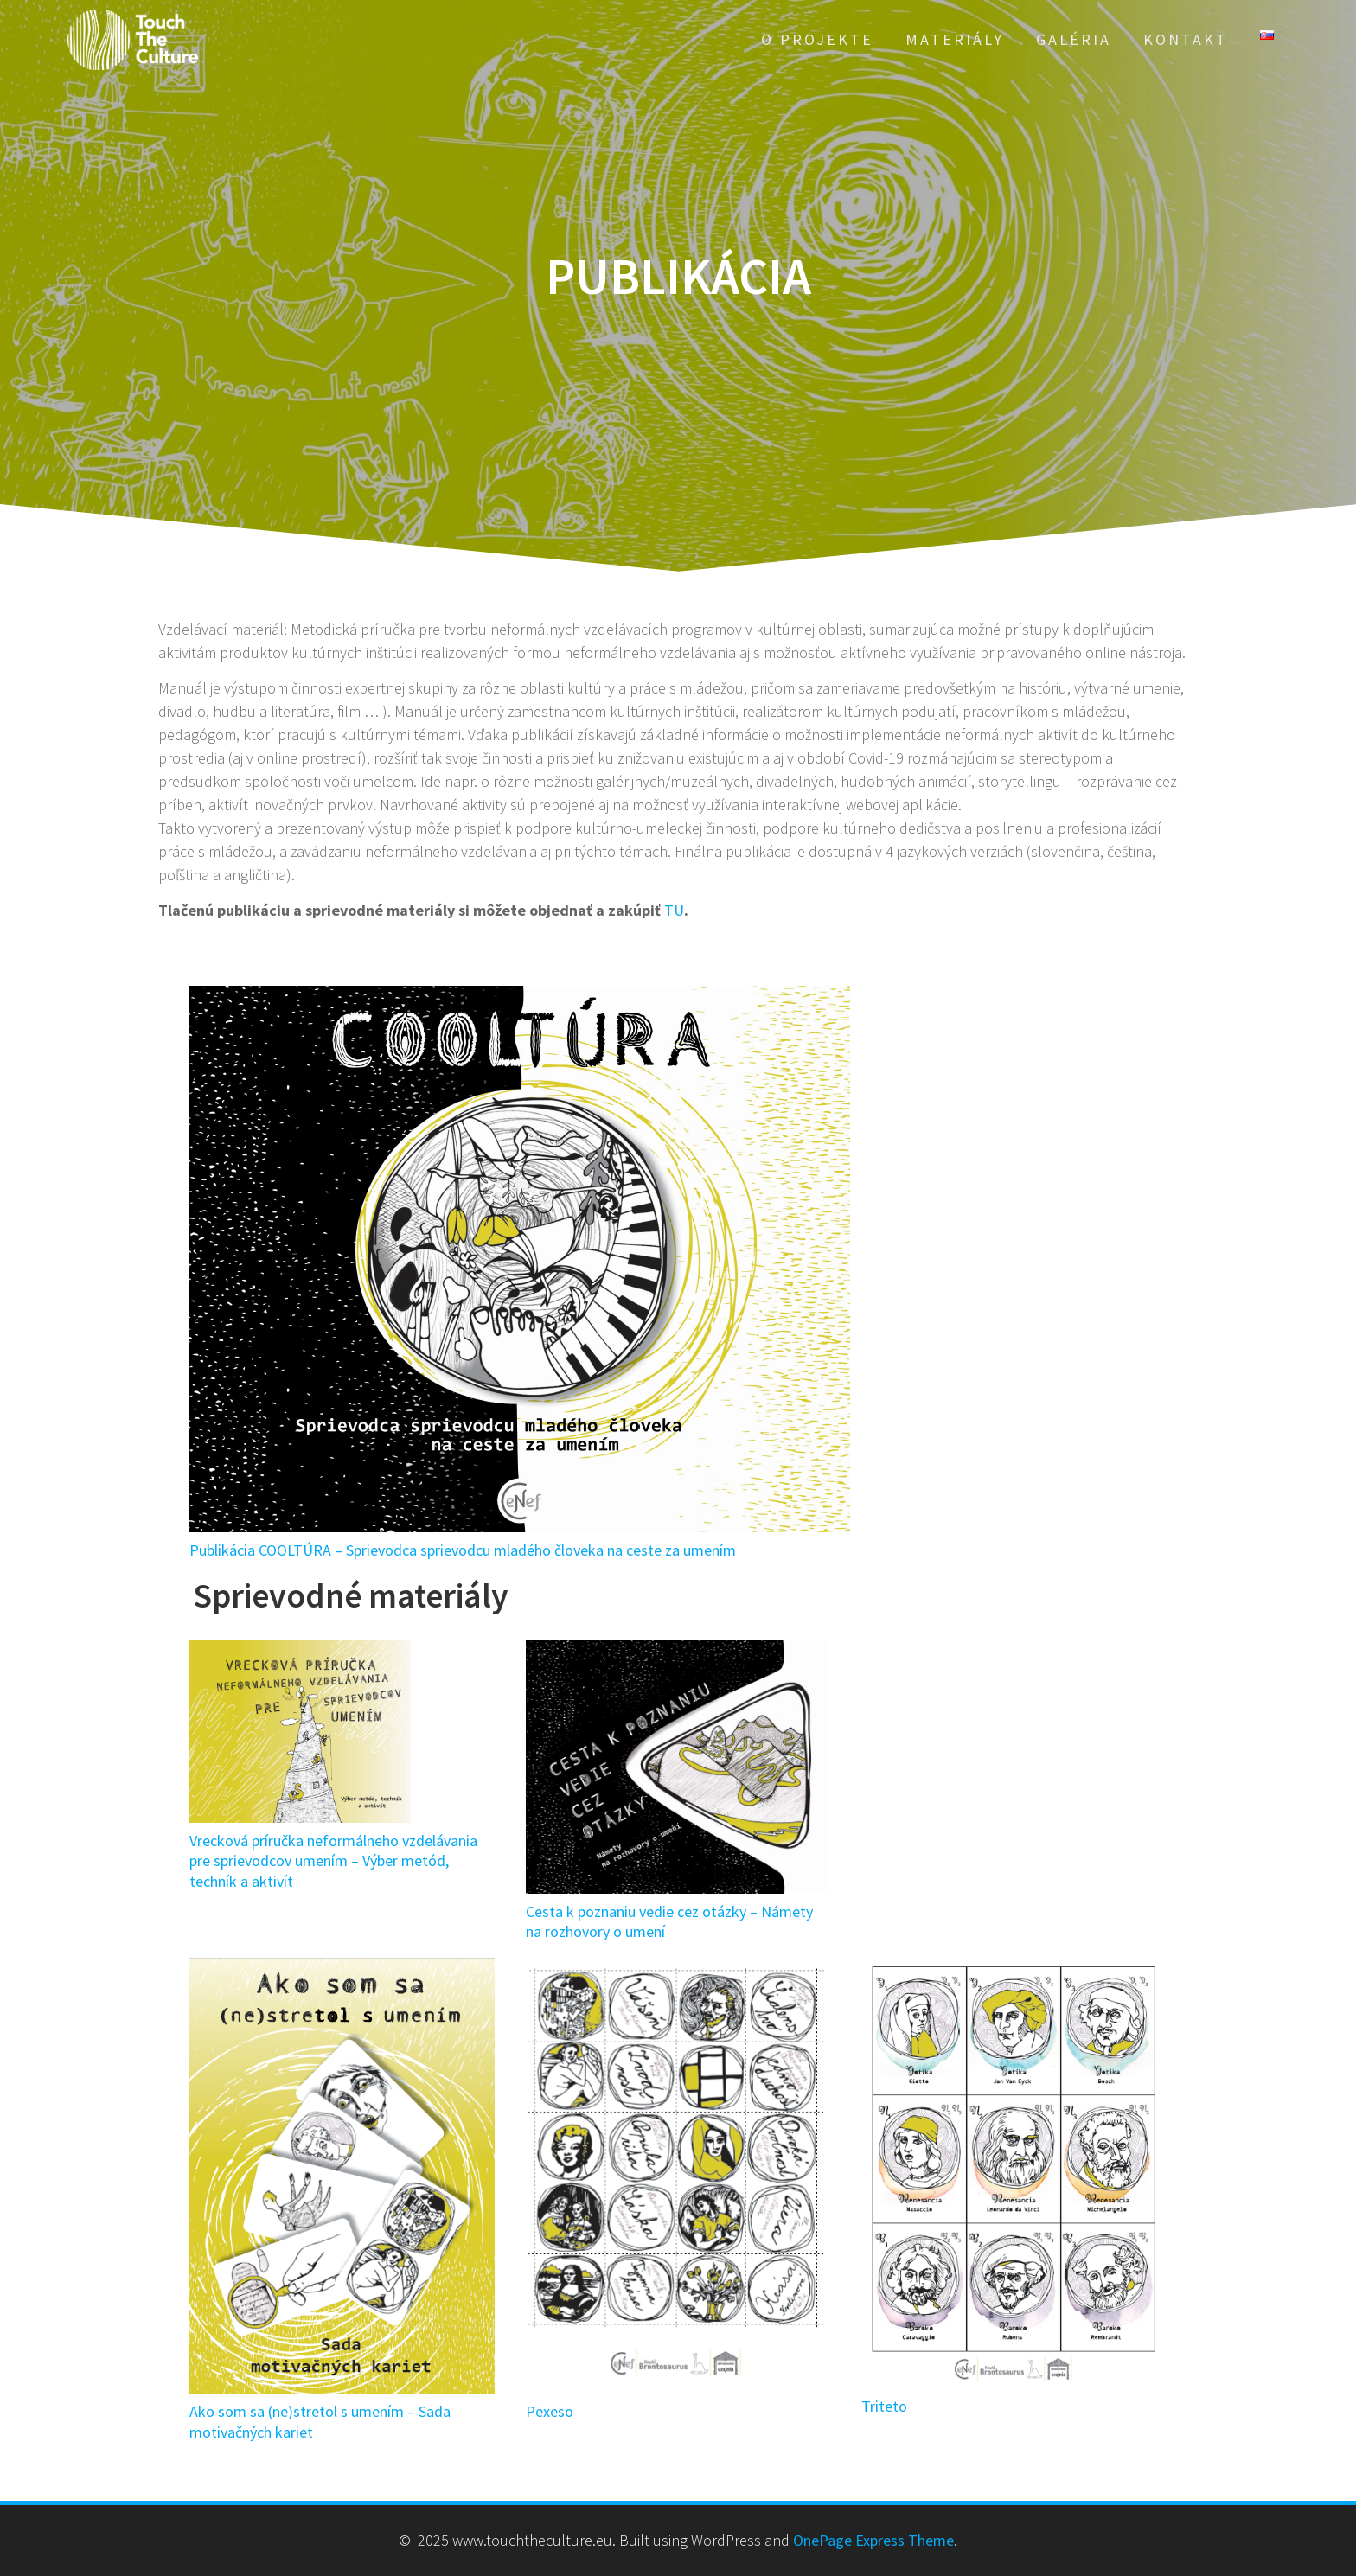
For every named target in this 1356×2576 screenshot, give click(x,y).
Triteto (884, 2406)
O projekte (817, 39)
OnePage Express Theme (873, 2540)
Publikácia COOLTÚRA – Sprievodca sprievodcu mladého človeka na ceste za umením (462, 1550)
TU (674, 910)
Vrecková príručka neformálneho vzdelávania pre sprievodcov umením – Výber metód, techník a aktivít (333, 1861)
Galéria (1073, 39)
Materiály (954, 39)
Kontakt (1185, 39)
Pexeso (549, 2411)
